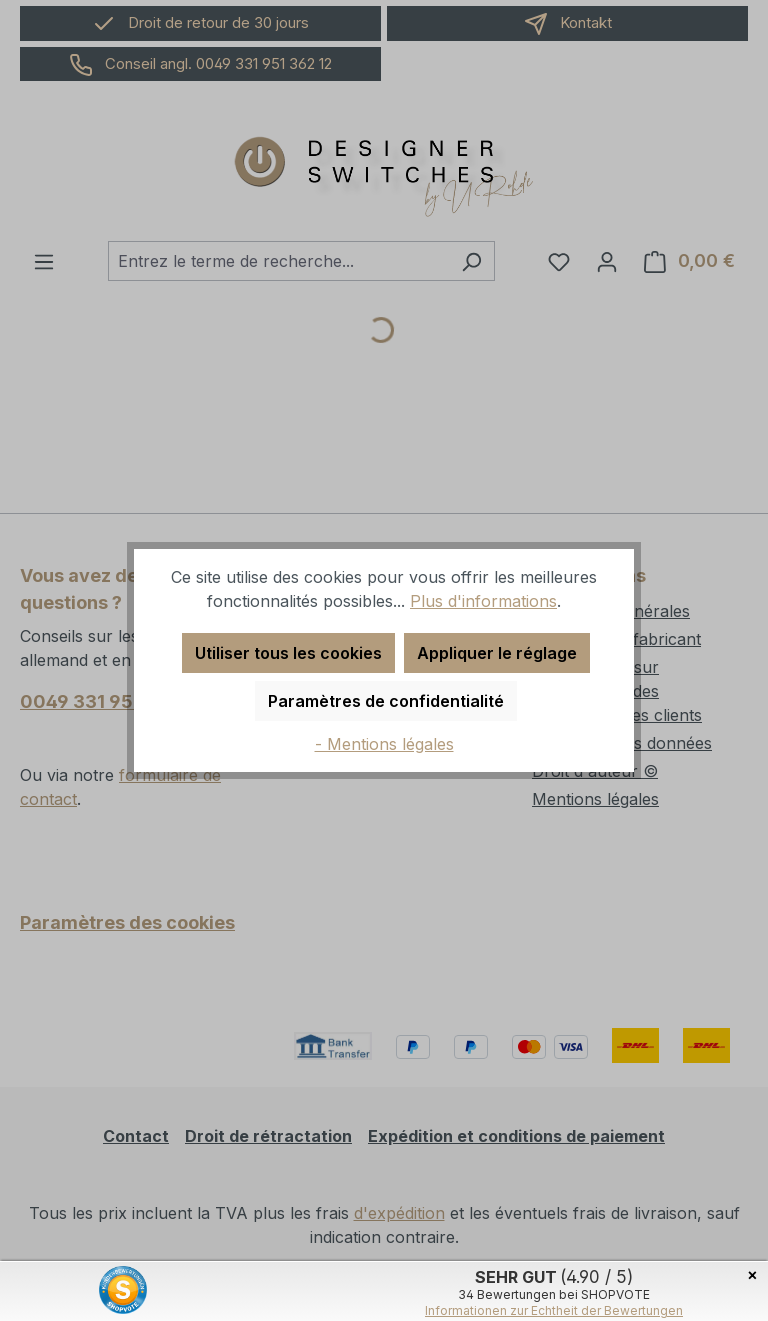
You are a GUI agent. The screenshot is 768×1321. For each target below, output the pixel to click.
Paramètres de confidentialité (386, 701)
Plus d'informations (483, 601)
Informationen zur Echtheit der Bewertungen (554, 1310)
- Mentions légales (384, 744)
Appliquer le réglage (497, 653)
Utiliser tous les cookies (288, 653)
